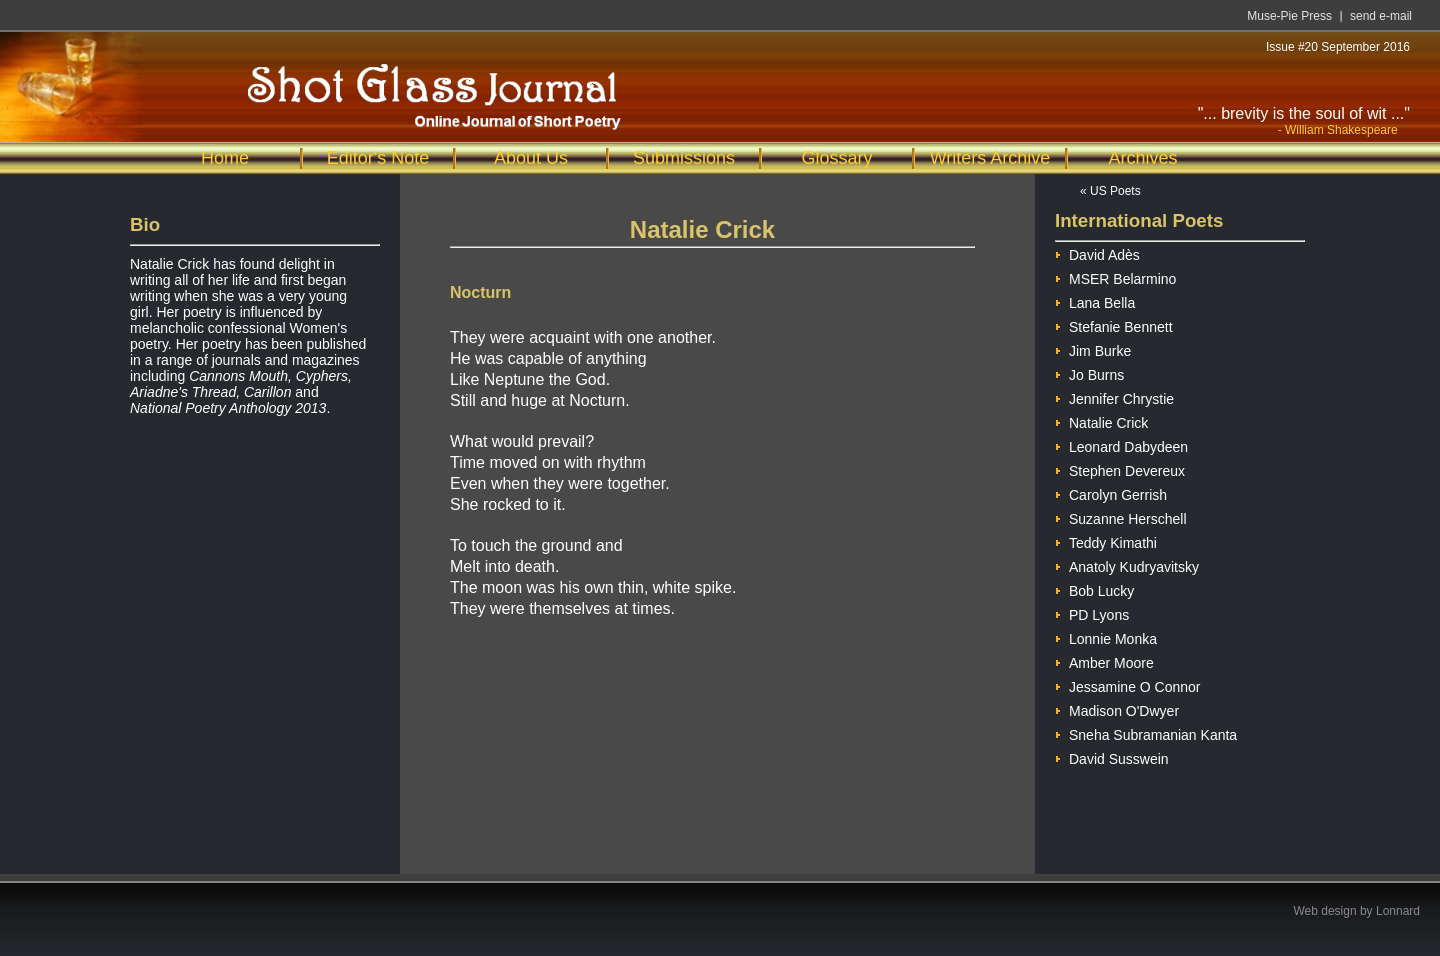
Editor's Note (378, 158)
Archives (1142, 158)
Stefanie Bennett (1114, 324)
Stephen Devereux (1120, 468)
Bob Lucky (1094, 588)
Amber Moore (1104, 660)
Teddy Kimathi (1106, 540)
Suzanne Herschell (1121, 516)
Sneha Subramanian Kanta (1146, 732)
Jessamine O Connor (1128, 684)
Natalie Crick (1101, 420)
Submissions (684, 158)
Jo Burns (1089, 372)
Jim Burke (1093, 348)
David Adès (1097, 252)
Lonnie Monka (1106, 636)
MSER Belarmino (1115, 276)
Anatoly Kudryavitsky (1127, 564)
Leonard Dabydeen (1121, 444)
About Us (531, 158)
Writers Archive (990, 158)
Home (225, 158)
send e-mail (1381, 16)
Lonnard (1398, 911)
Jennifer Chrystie (1114, 396)
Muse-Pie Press (1289, 16)
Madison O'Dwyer (1117, 708)
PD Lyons (1092, 612)
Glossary (836, 158)
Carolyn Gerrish (1111, 492)
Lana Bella (1095, 300)
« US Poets (1110, 191)
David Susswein (1112, 756)
